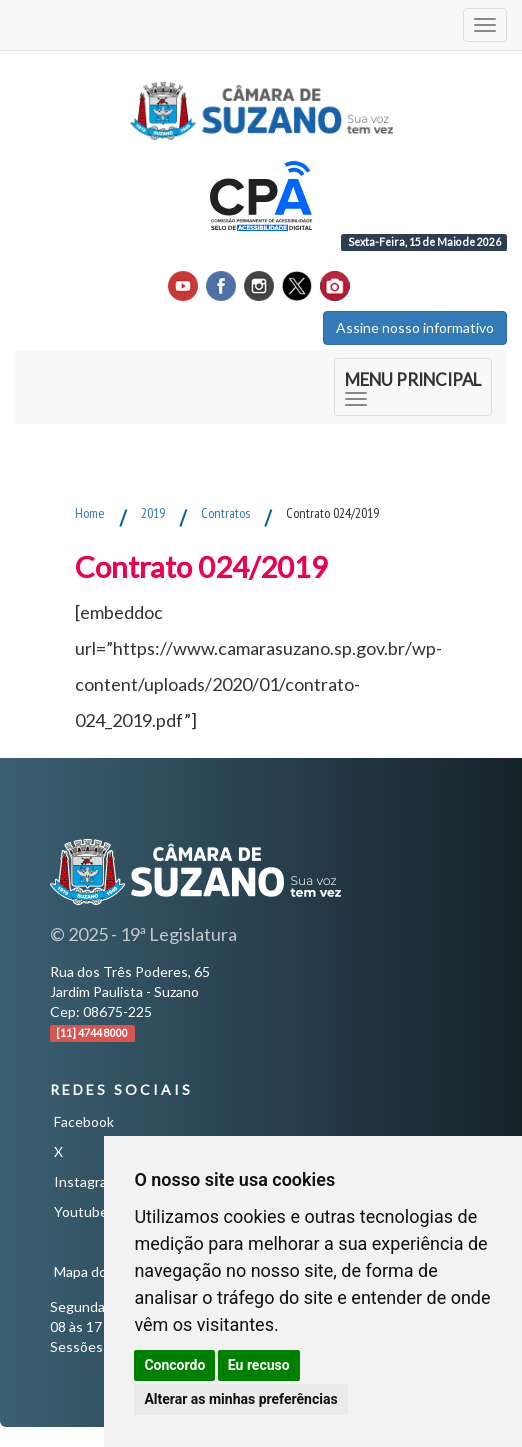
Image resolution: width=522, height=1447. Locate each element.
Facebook (84, 1121)
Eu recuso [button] (259, 1365)
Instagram (86, 1181)
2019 (153, 513)
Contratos (225, 513)
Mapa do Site (94, 1271)
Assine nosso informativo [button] (415, 327)
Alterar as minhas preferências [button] (240, 1399)
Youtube (81, 1211)
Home (90, 513)
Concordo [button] (174, 1365)
